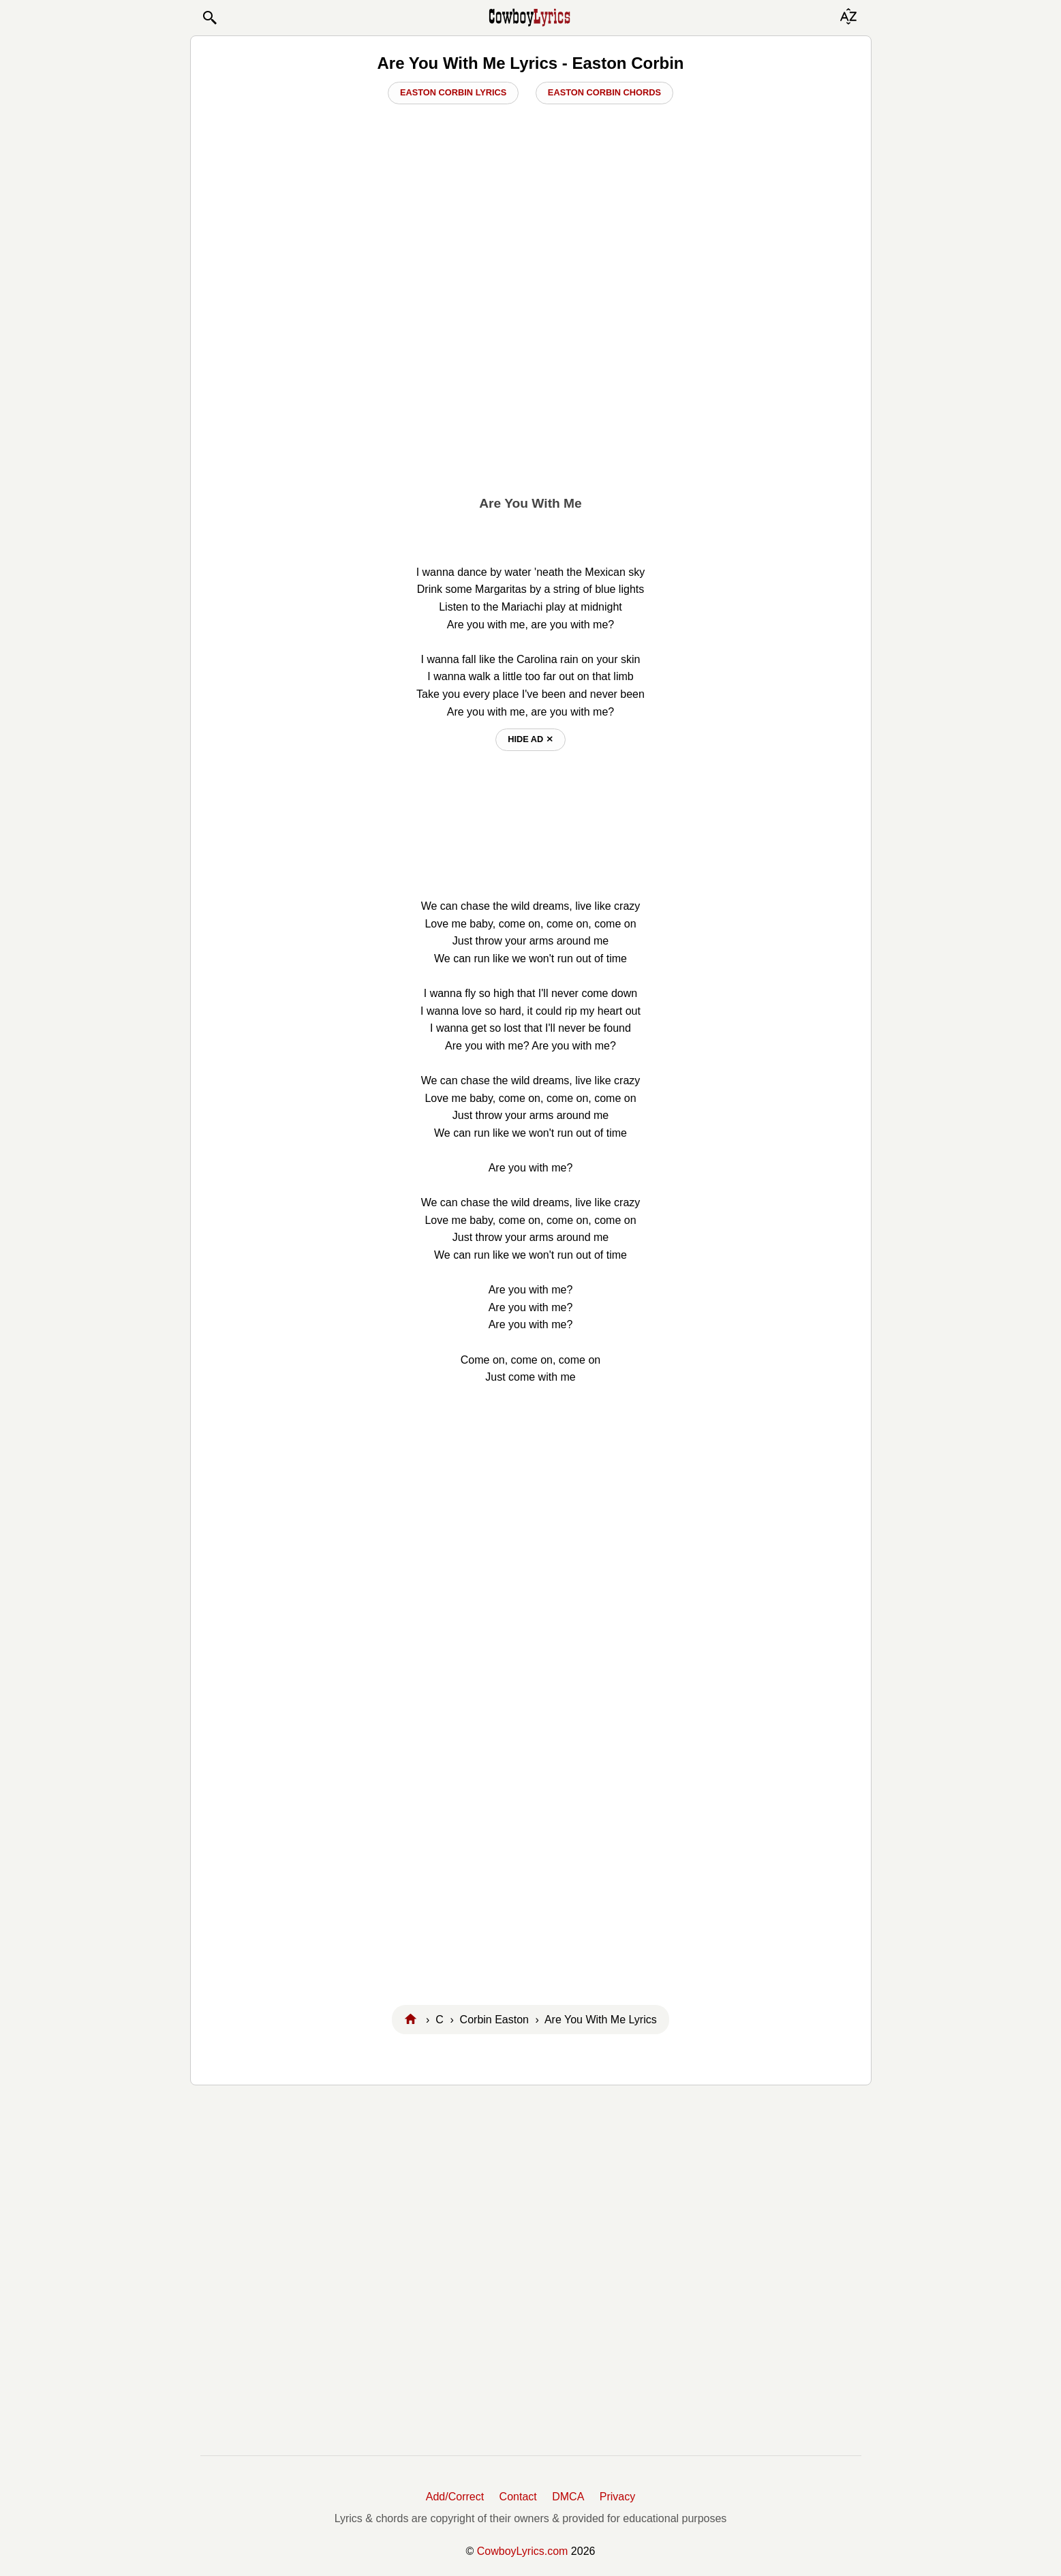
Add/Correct (455, 2496)
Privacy (617, 2496)
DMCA (568, 2496)
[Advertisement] (530, 382)
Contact (518, 2496)
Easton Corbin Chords (604, 92)
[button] (209, 17)
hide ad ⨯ (530, 739)
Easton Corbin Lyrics (453, 92)
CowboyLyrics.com (522, 2551)
